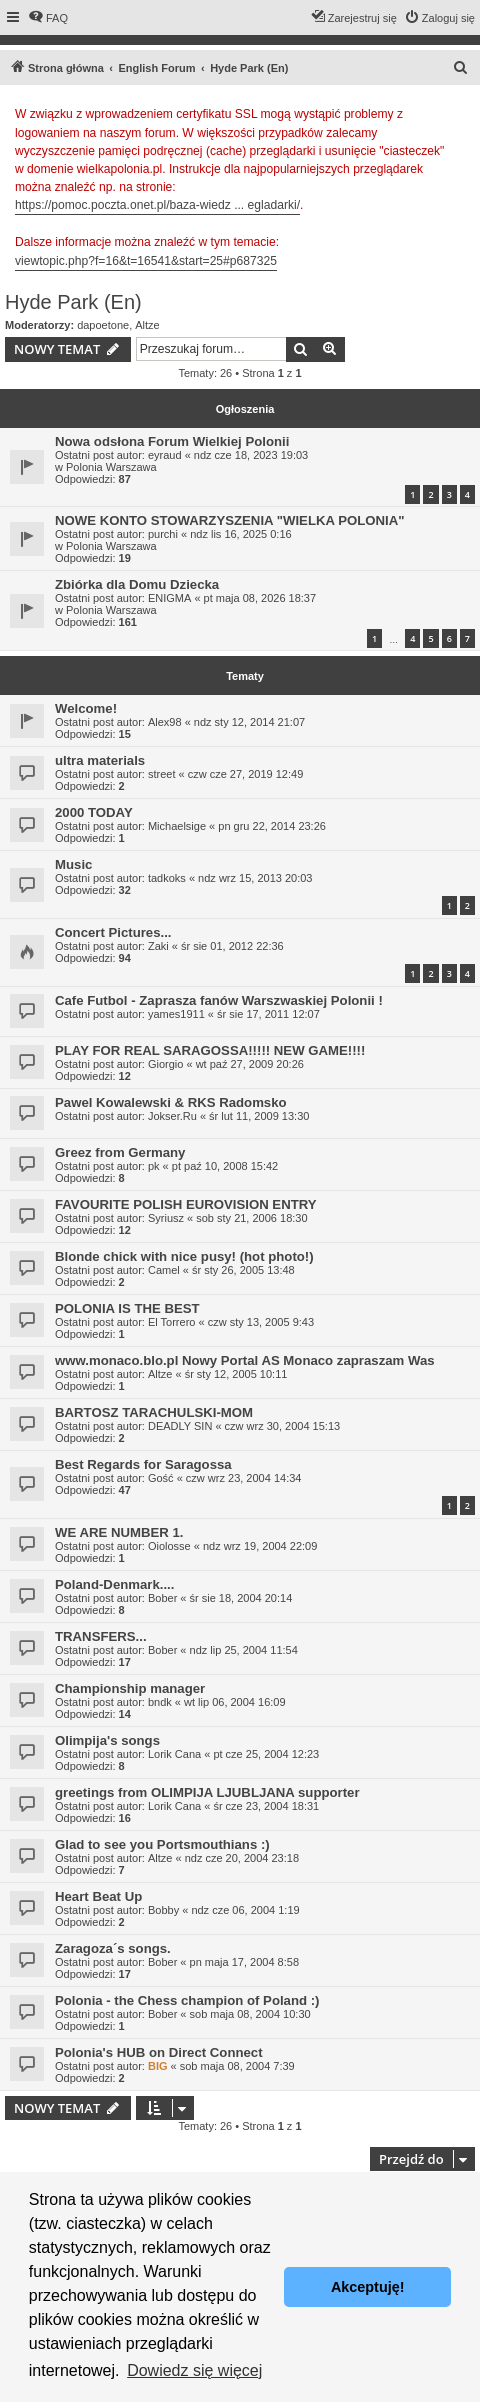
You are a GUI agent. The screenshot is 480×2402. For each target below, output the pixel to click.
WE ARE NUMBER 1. (119, 1532)
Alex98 (165, 722)
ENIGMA (169, 598)
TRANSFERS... (101, 1636)
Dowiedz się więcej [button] (194, 2370)
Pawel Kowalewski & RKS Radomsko (171, 1102)
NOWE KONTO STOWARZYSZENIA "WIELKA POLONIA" (230, 520)
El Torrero (171, 1322)
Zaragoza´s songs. (113, 1948)
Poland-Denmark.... (114, 1584)
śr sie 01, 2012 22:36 (232, 946)
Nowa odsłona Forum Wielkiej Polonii (172, 441)
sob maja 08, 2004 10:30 (250, 2014)
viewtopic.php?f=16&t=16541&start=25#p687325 (146, 261)
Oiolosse (169, 1546)
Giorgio (165, 1064)
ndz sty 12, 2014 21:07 (249, 722)
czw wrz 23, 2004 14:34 (244, 1478)
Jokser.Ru (172, 1116)
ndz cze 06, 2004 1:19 (245, 1910)
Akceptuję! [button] (368, 2287)
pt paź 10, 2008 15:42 (225, 1166)
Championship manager (130, 1688)
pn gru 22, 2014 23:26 (272, 826)
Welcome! (86, 708)
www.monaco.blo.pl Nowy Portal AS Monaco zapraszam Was (245, 1360)
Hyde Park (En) (73, 302)
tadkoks (167, 878)
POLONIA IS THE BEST (127, 1308)
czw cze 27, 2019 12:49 (246, 774)
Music (73, 864)
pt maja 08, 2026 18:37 (260, 598)
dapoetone (103, 325)
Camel (164, 1270)
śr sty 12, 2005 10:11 (236, 1374)
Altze (147, 325)
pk (154, 1166)
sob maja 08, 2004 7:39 (237, 2066)
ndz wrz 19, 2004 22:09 (260, 1546)
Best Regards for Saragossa (143, 1464)
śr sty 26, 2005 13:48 (243, 1270)
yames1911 (176, 1014)
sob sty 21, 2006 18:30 (251, 1218)
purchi (163, 534)
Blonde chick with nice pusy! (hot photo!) (184, 1256)
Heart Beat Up (98, 1896)
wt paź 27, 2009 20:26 (250, 1064)
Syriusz (166, 1218)
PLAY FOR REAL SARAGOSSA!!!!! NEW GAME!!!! (210, 1050)
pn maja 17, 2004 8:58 (244, 1962)
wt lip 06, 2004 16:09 (235, 1702)
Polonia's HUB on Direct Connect (159, 2052)
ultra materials (100, 760)
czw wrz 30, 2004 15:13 (283, 1426)
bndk (160, 1702)
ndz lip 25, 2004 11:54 (244, 1650)
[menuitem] (48, 18)
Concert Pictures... (113, 932)
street (162, 774)
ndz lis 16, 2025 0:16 (241, 534)
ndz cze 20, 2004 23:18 (242, 1858)
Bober (162, 1598)
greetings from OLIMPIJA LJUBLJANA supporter (207, 1792)
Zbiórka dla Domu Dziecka (137, 584)
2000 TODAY (94, 812)
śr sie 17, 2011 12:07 (268, 1014)
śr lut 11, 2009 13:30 (259, 1116)
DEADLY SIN (180, 1426)
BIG (158, 2066)
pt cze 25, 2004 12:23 (266, 1754)
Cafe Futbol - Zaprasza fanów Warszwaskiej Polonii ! (219, 1000)
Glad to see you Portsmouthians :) (162, 1844)
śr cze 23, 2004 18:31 (266, 1806)
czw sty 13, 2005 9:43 (261, 1322)
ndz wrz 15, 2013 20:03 (255, 878)
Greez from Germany (120, 1152)
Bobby (163, 1910)
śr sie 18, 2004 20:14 (241, 1598)
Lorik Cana (174, 1754)
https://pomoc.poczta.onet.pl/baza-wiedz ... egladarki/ (157, 205)
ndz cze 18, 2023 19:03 (251, 455)
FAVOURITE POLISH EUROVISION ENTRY (186, 1204)
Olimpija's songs (107, 1740)
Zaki (158, 946)
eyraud (165, 455)
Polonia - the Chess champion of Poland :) (187, 2000)
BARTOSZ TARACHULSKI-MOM (154, 1412)
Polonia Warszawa (111, 467)
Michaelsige (177, 826)
